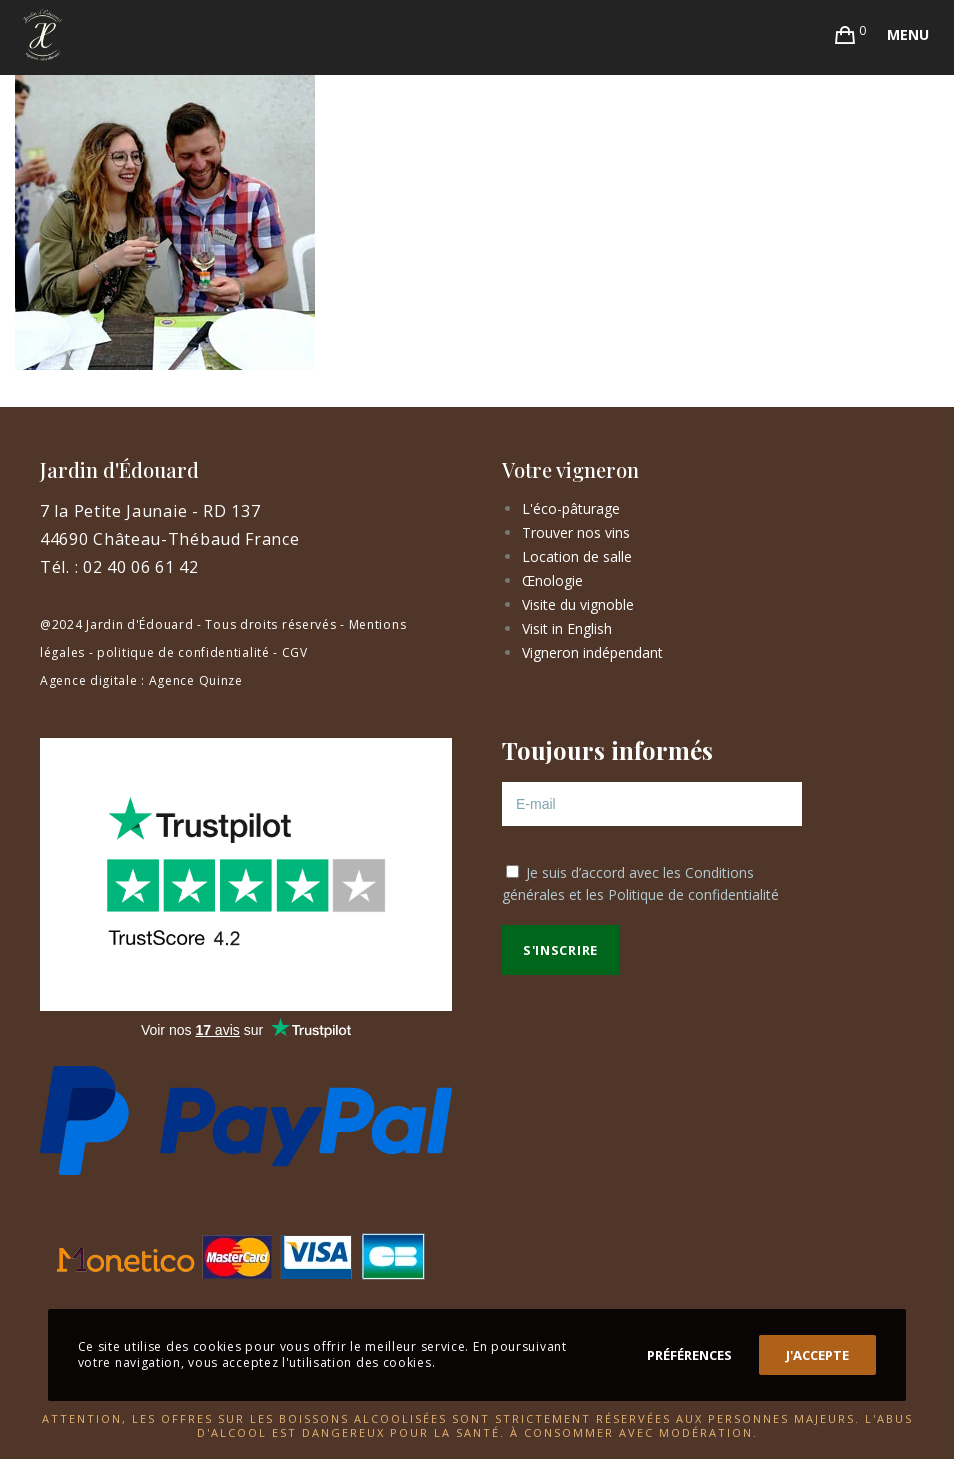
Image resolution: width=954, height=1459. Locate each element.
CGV (295, 652)
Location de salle (577, 556)
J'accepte (817, 1355)
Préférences (689, 1355)
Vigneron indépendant (592, 652)
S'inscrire (560, 950)
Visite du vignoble (578, 604)
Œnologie (552, 580)
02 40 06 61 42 (141, 567)
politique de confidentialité (183, 652)
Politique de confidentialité (693, 894)
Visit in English (567, 628)
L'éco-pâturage (571, 508)
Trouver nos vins (576, 532)
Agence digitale (89, 680)
